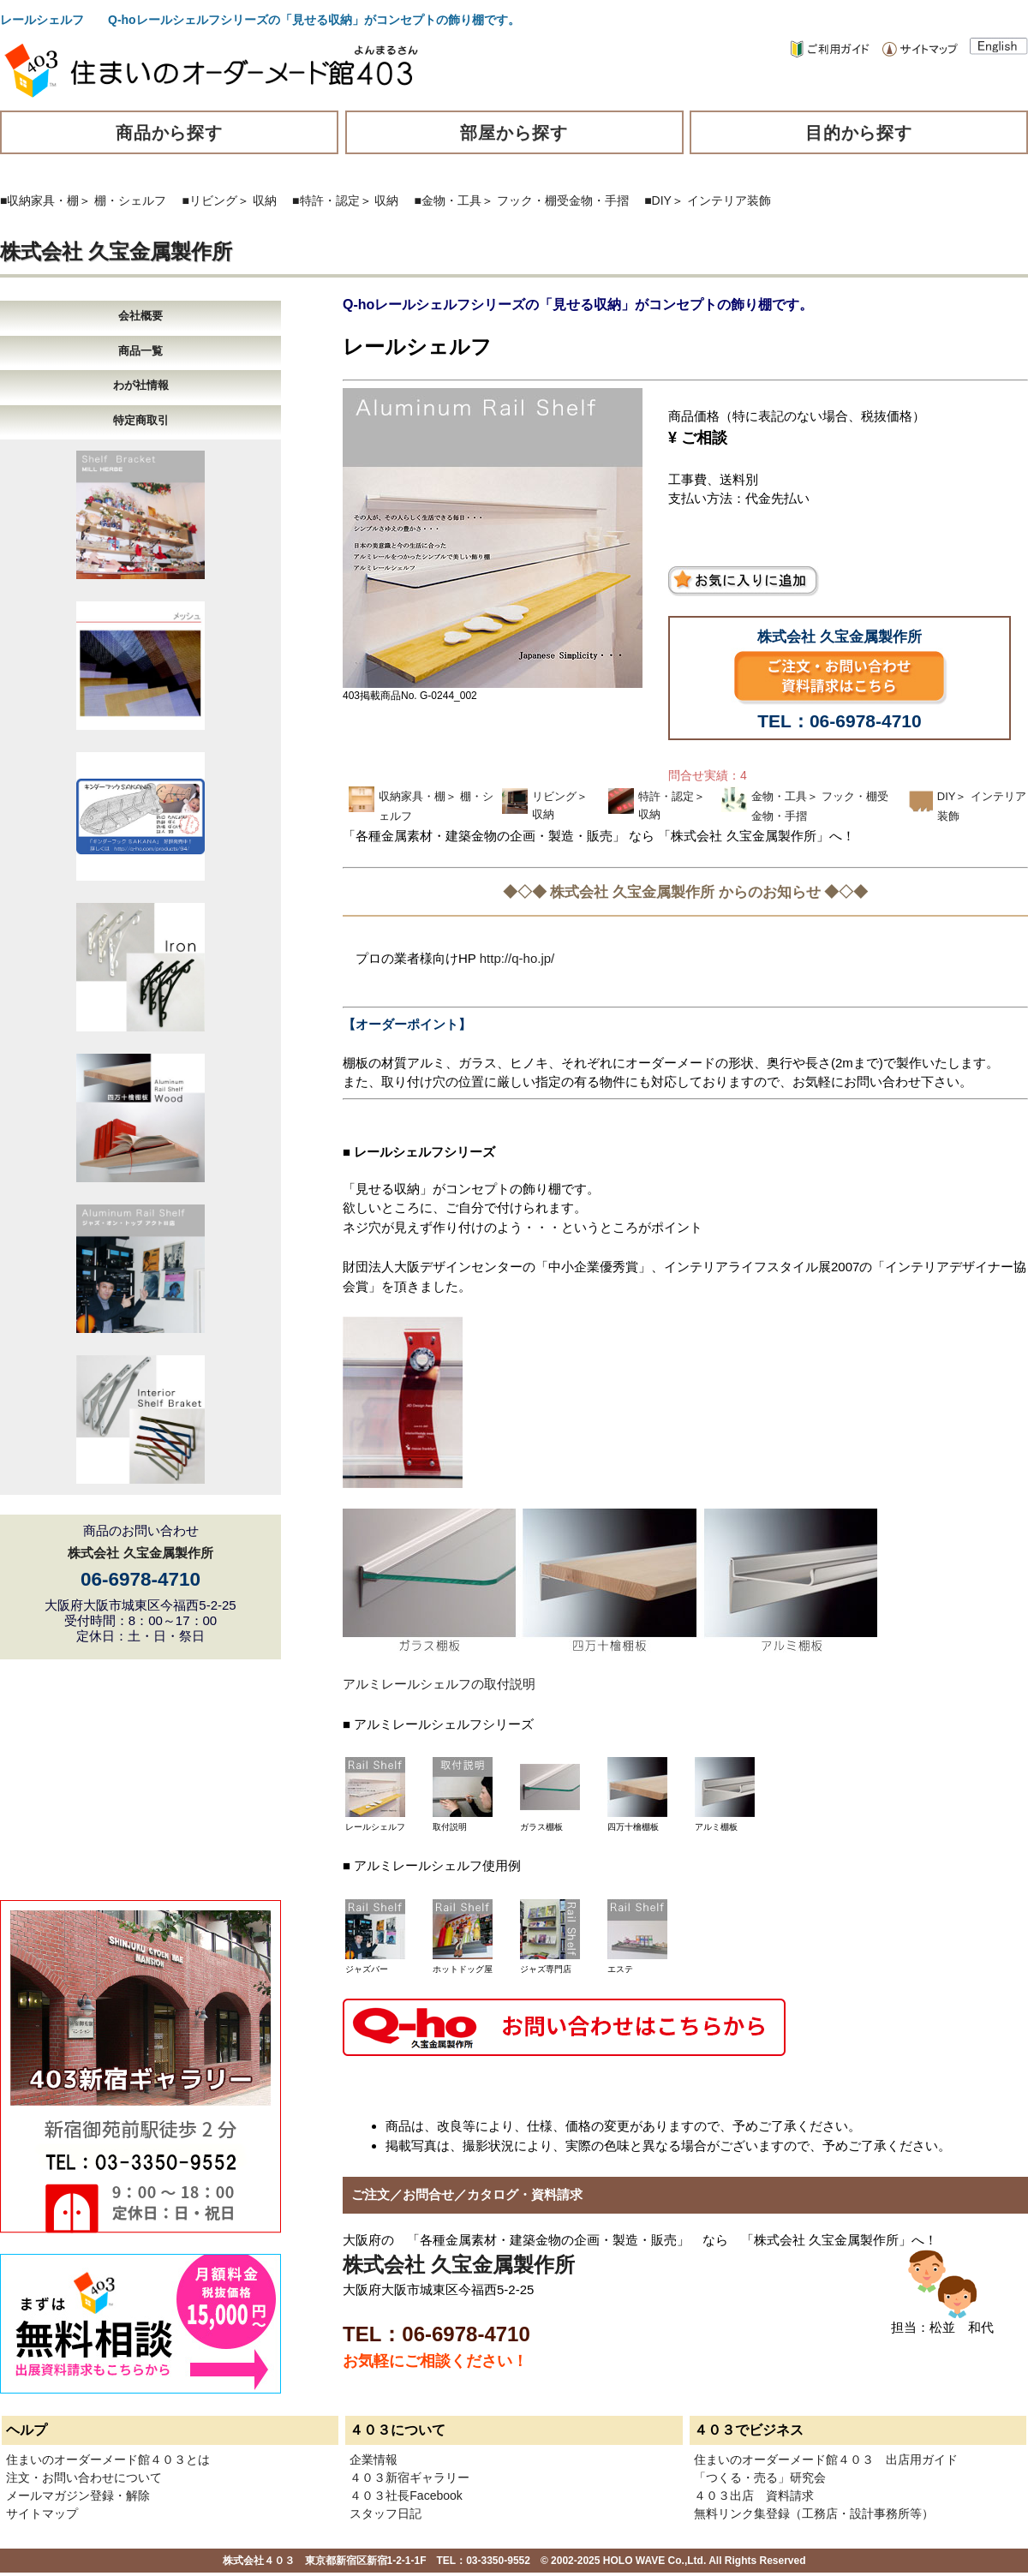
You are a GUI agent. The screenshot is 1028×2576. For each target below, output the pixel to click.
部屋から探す (514, 132)
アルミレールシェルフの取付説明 (439, 1683)
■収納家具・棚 (39, 200)
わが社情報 (141, 385)
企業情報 (373, 2459)
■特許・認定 (325, 200)
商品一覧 (140, 350)
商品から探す (170, 132)
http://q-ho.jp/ (517, 958)
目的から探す (859, 132)
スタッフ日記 (385, 2513)
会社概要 (140, 315)
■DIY (658, 200)
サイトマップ (42, 2513)
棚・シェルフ (130, 200)
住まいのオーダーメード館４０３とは (108, 2459)
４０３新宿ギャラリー (409, 2477)
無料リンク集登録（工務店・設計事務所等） (814, 2513)
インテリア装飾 (729, 200)
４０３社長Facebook (406, 2495)
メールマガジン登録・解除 (78, 2495)
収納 (265, 200)
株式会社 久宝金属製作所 (116, 251)
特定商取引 (141, 420)
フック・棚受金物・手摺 (563, 200)
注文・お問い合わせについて (84, 2477)
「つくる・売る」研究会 (760, 2477)
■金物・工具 (448, 200)
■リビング (209, 200)
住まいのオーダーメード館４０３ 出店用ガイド (826, 2459)
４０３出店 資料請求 (754, 2495)
